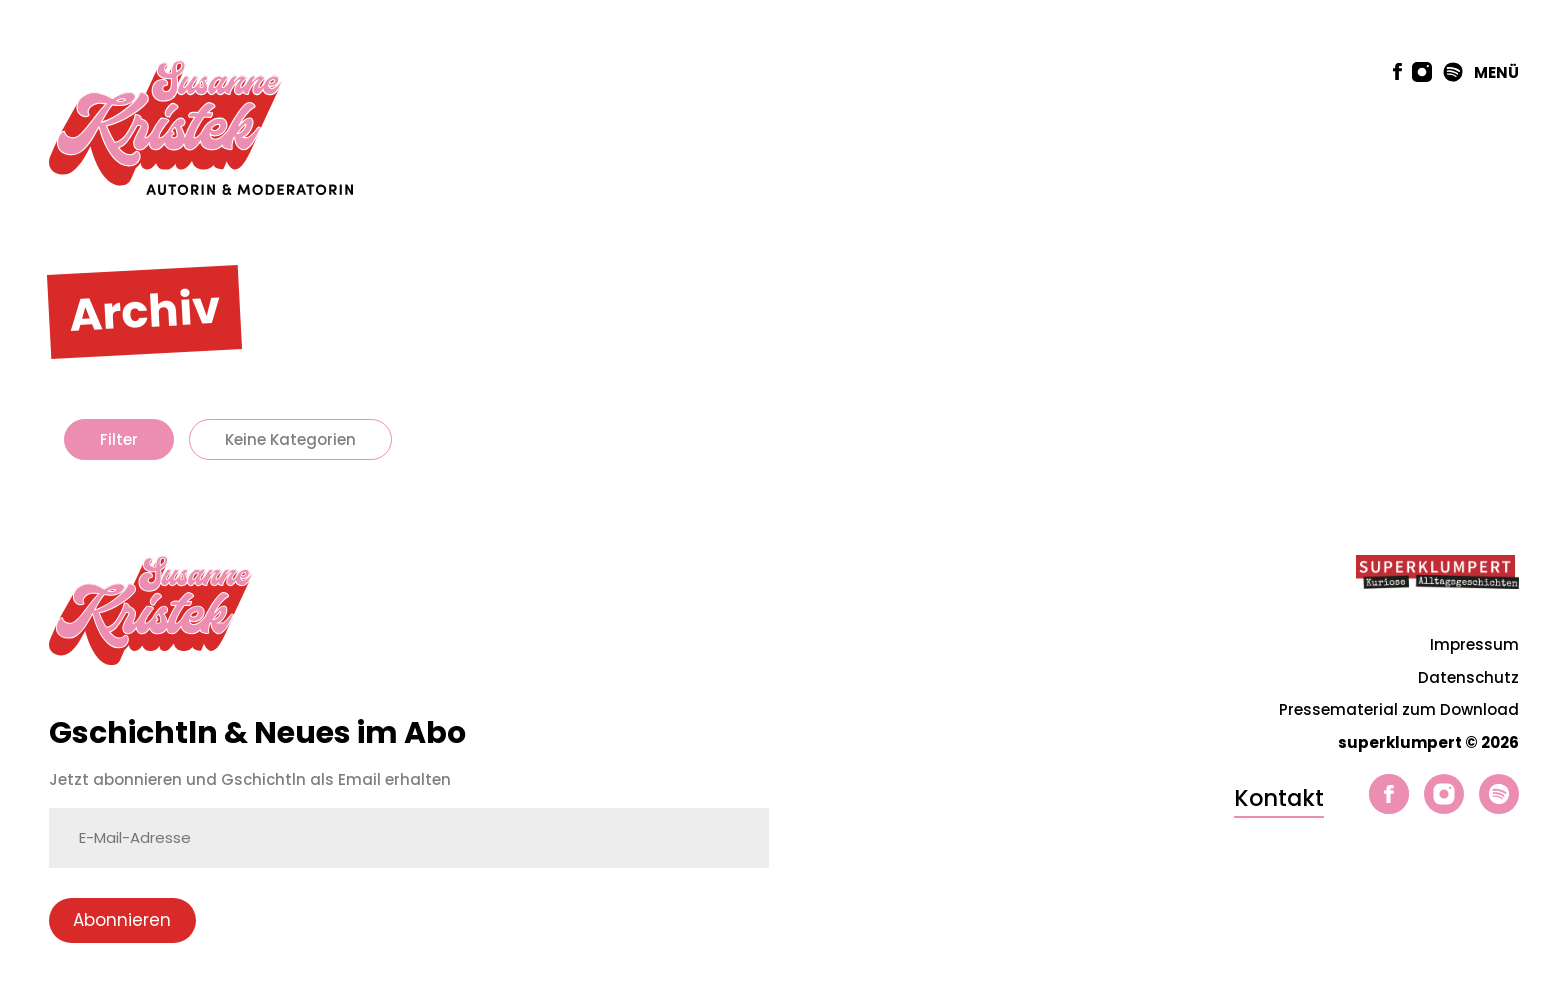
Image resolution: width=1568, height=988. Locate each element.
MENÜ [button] (1496, 72)
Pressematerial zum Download (1399, 709)
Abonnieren (122, 920)
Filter (119, 439)
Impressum (1474, 644)
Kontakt (1279, 798)
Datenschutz (1468, 677)
